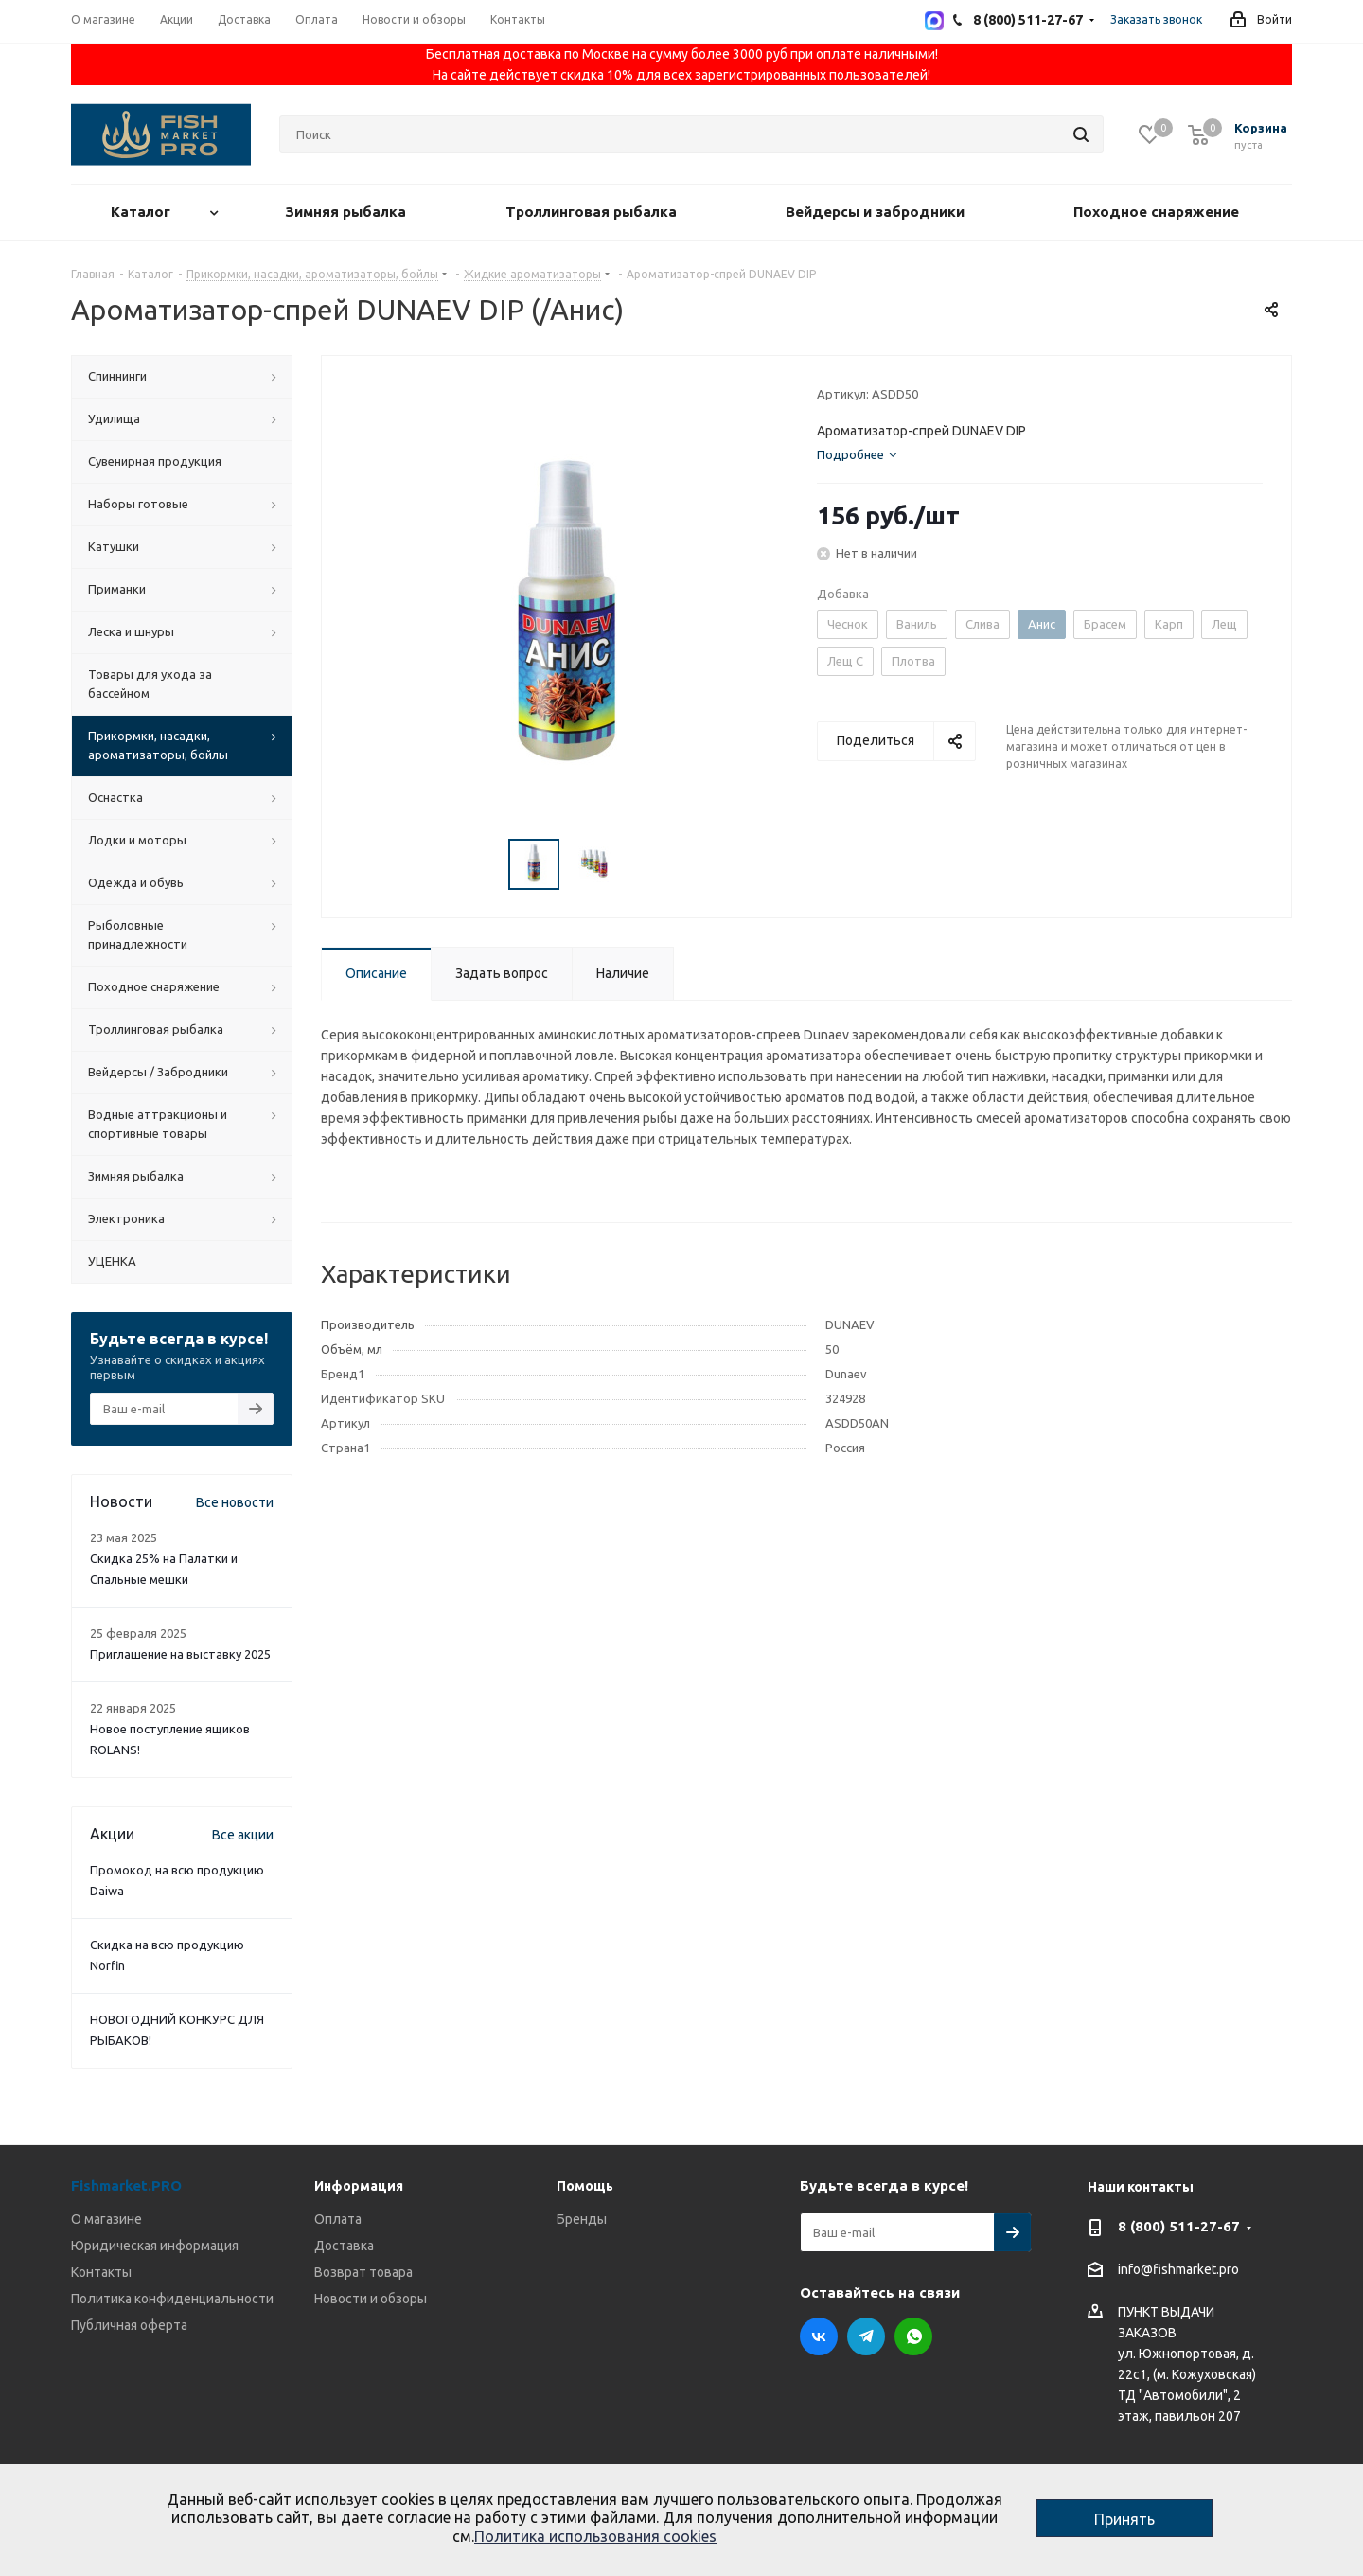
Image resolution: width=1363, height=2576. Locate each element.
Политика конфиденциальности (172, 2298)
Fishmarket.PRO (126, 2185)
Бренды (582, 2219)
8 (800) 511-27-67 (1179, 2226)
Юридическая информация (155, 2245)
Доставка (344, 2245)
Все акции (243, 1834)
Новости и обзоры (370, 2298)
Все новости (235, 1502)
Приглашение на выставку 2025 (180, 1654)
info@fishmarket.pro (1178, 2270)
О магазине (106, 2219)
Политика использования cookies (595, 2536)
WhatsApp (913, 2336)
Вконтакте (819, 2336)
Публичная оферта (129, 2325)
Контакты (101, 2272)
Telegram (866, 2336)
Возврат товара (363, 2272)
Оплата (338, 2219)
